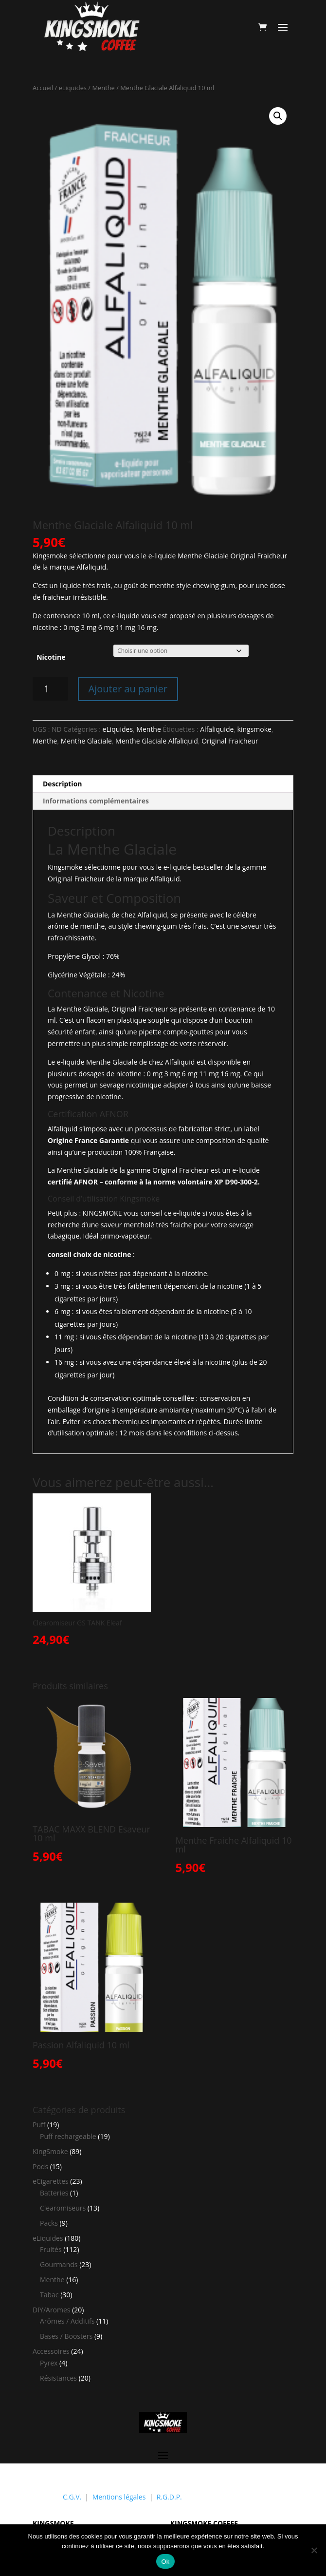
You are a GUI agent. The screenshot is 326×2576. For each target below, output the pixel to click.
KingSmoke (50, 2151)
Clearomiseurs (63, 2208)
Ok (165, 2561)
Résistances (58, 2378)
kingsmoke (254, 729)
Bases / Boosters (66, 2336)
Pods (40, 2166)
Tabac (49, 2294)
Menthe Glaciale (86, 740)
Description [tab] (62, 783)
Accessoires (51, 2351)
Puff (39, 2124)
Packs (49, 2223)
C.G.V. (72, 2496)
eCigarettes (51, 2181)
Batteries (54, 2192)
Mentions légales (119, 2496)
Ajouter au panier (128, 688)
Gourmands (58, 2264)
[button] (278, 116)
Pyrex (48, 2362)
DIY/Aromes (52, 2309)
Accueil (43, 87)
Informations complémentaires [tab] (96, 800)
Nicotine (50, 657)
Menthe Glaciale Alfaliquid (156, 740)
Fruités (51, 2249)
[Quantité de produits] (50, 689)
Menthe (103, 87)
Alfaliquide (217, 729)
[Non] (314, 2550)
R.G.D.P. (169, 2496)
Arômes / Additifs (67, 2321)
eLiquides (73, 87)
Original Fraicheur (229, 740)
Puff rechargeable (68, 2136)
